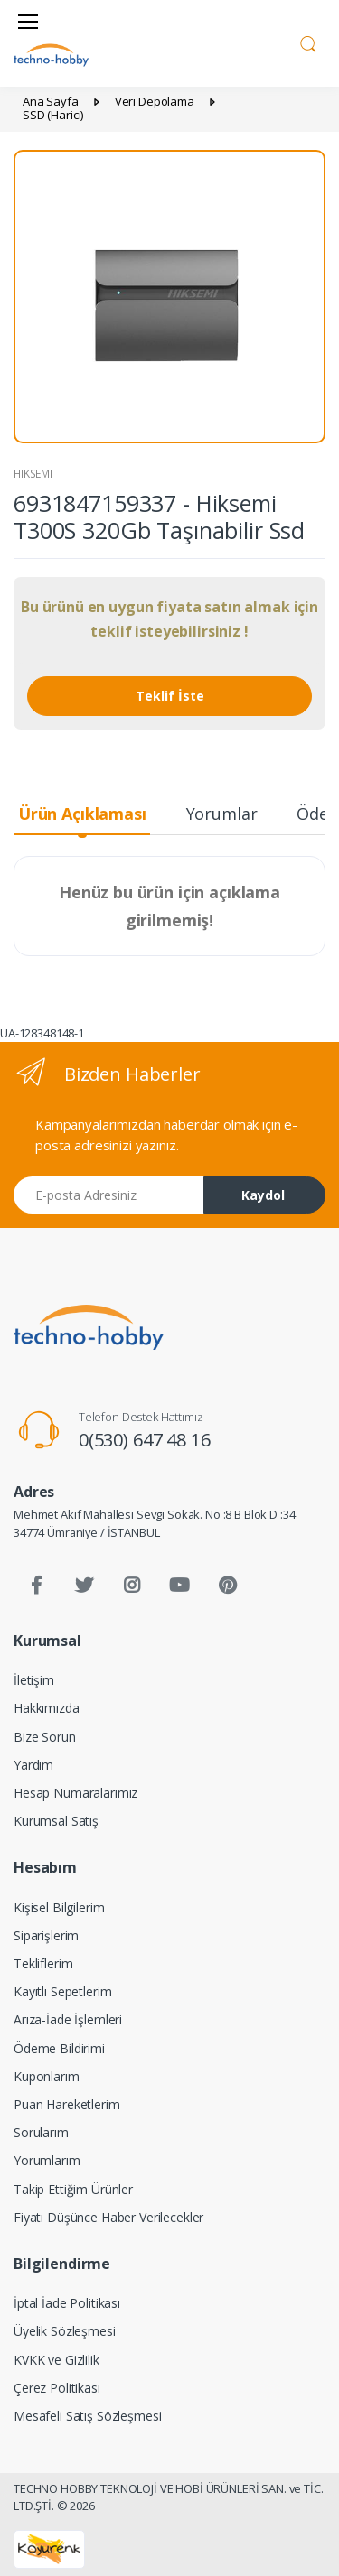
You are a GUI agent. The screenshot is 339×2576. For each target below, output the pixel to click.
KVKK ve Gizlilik (56, 2359)
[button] (308, 41)
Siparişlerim (46, 1935)
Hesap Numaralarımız (75, 1792)
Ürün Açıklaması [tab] (82, 813)
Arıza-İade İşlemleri (68, 2019)
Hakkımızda (47, 1707)
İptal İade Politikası (67, 2302)
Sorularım (41, 2132)
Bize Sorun (45, 1736)
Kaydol (263, 1195)
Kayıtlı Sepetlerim (62, 1991)
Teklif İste (170, 695)
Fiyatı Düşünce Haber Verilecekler (108, 2217)
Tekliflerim (43, 1963)
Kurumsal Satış (56, 1820)
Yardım (33, 1764)
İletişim (34, 1679)
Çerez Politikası (57, 2387)
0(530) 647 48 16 (145, 1439)
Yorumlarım (47, 2160)
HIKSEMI (33, 473)
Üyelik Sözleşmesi (65, 2330)
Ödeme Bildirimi (59, 2048)
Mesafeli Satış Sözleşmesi (87, 2415)
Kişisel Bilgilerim (59, 1907)
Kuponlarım (47, 2076)
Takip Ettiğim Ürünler (73, 2189)
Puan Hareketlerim (67, 2104)
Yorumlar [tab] (222, 813)
